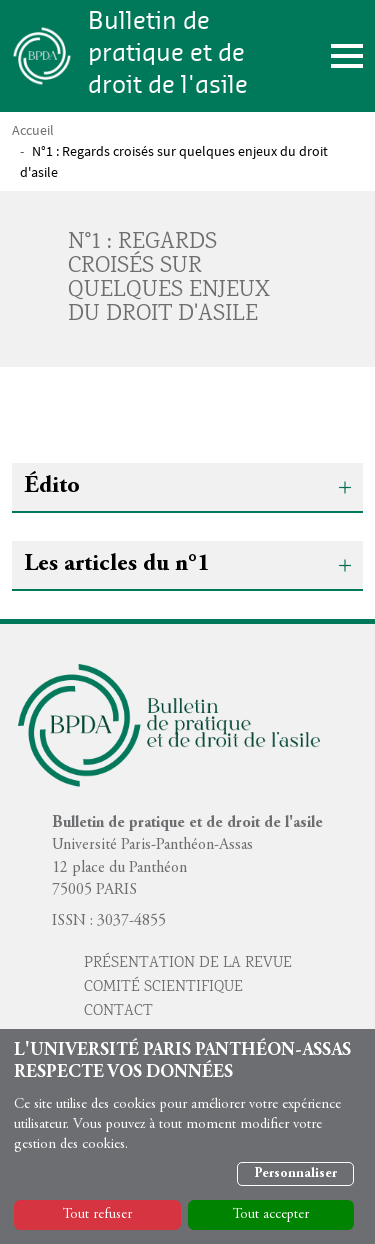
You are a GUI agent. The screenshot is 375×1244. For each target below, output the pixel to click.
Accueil (33, 130)
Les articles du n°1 (116, 565)
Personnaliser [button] (295, 1174)
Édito (52, 487)
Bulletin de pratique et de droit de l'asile (168, 54)
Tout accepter (271, 1215)
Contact (118, 1012)
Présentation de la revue (188, 964)
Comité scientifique (163, 988)
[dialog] (187, 1136)
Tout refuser (97, 1215)
